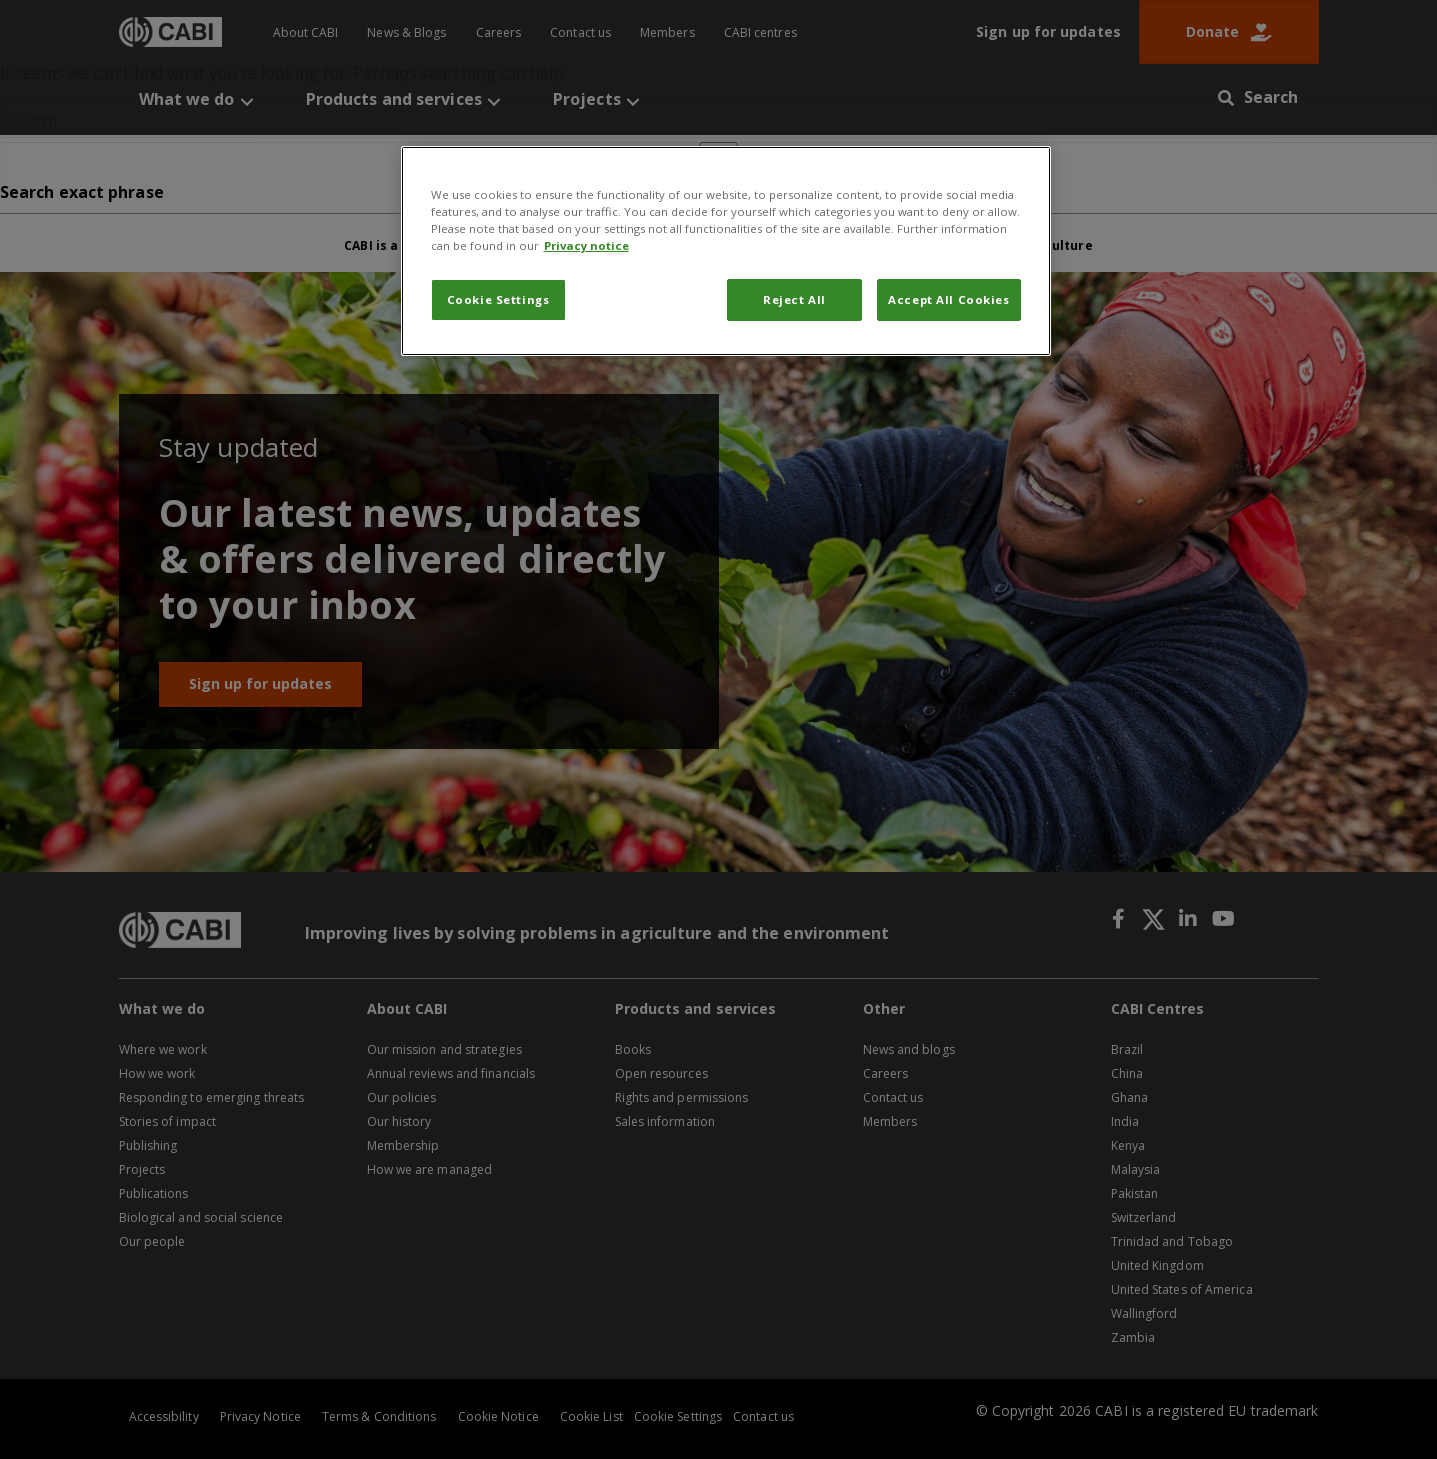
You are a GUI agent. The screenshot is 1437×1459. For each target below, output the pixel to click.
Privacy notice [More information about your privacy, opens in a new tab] (586, 245)
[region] (726, 251)
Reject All (794, 299)
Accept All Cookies (948, 299)
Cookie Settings (498, 299)
